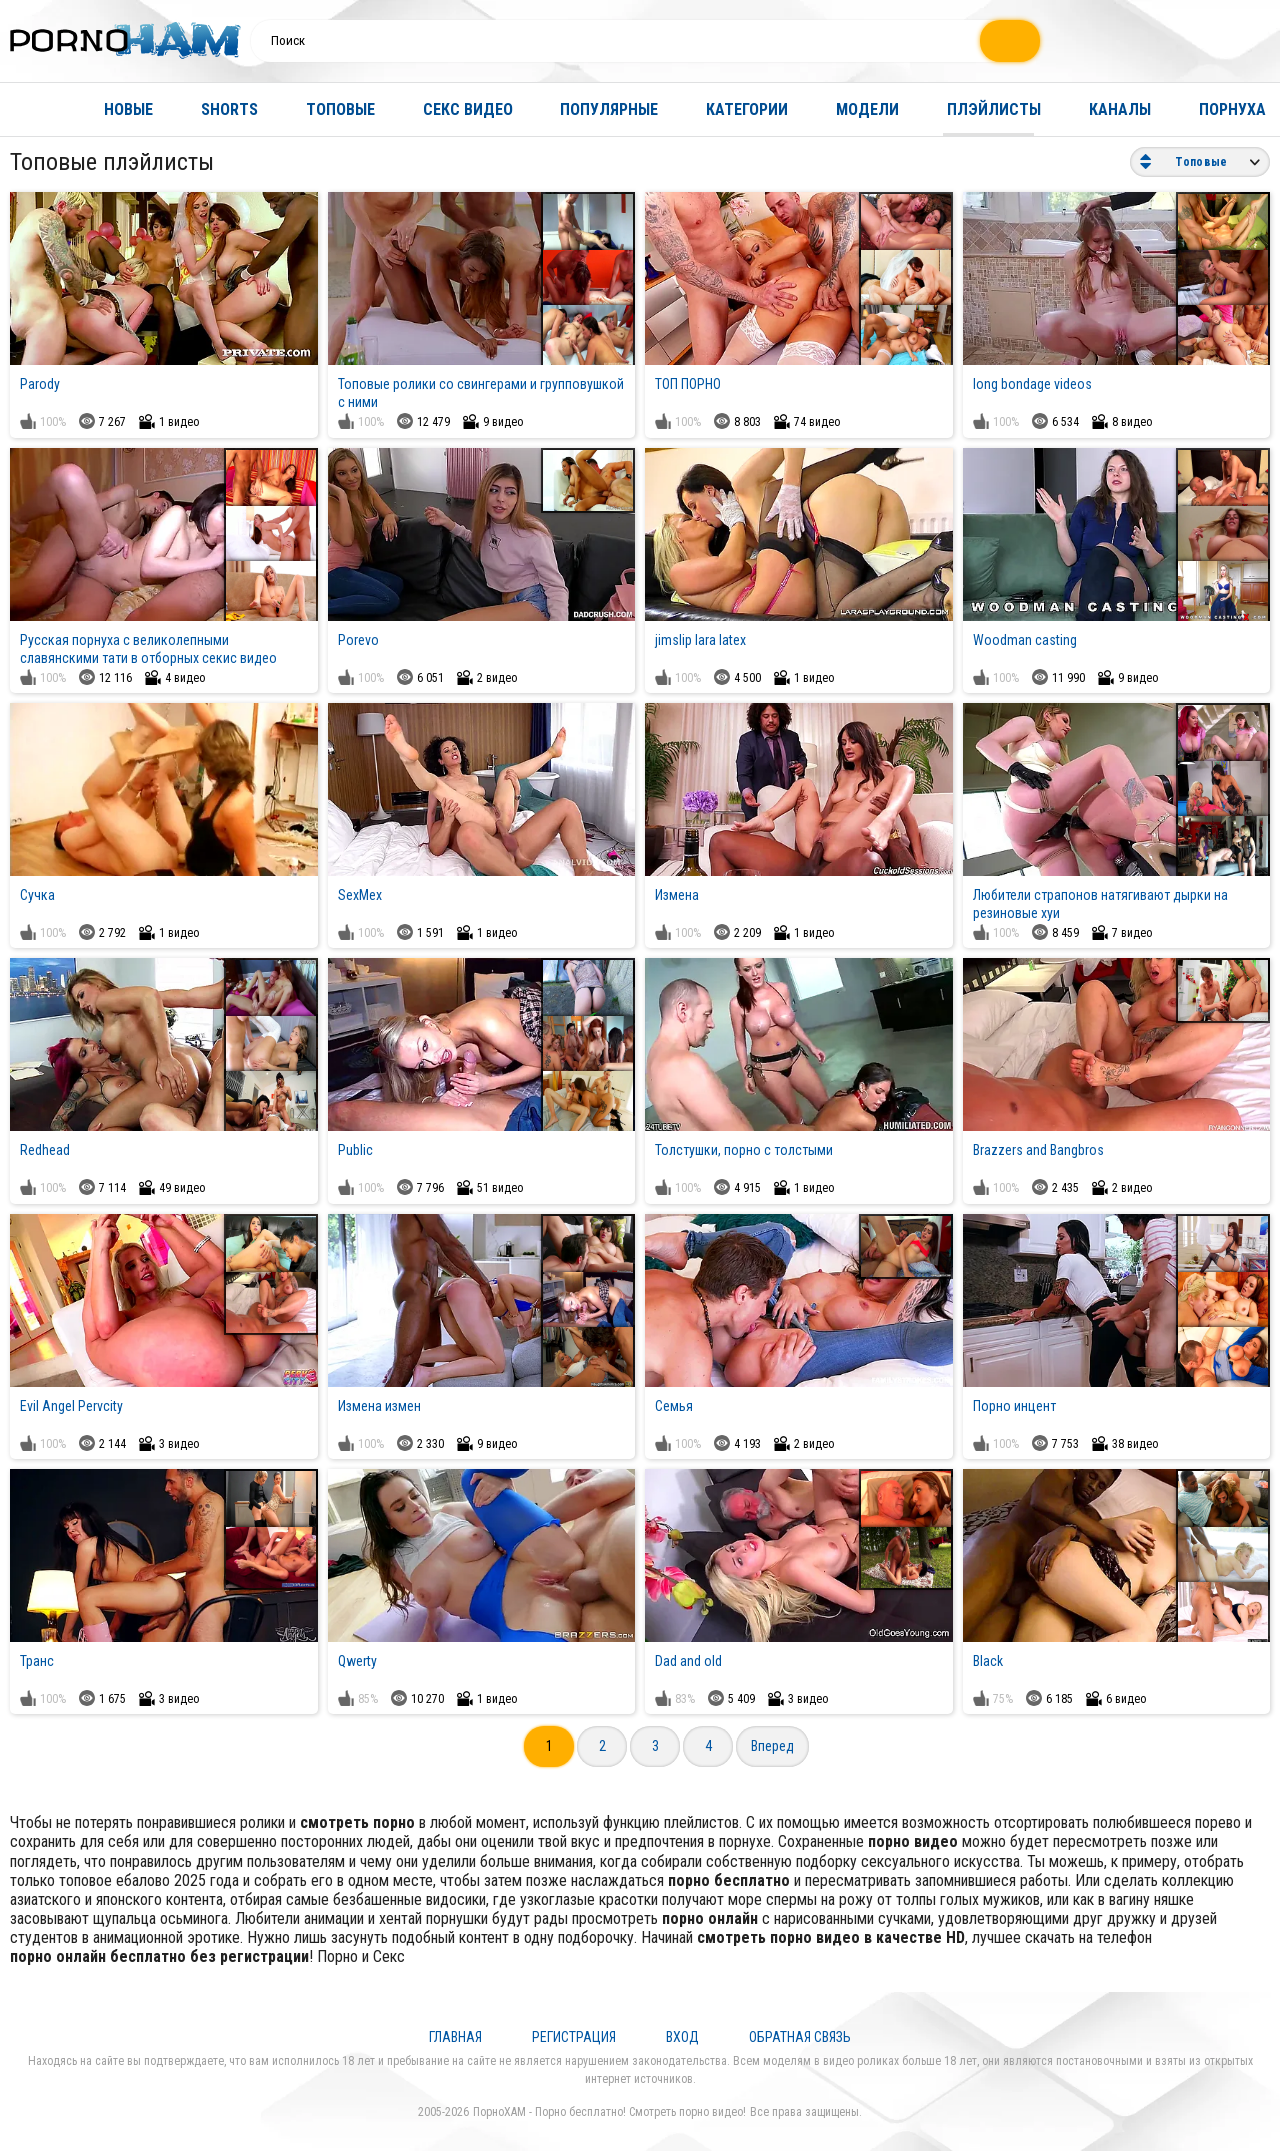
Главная (35, 109)
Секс (389, 1956)
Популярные (609, 109)
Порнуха (1232, 109)
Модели (867, 109)
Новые (128, 109)
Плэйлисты (994, 109)
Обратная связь (800, 2037)
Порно (337, 1956)
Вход (682, 2037)
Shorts (229, 109)
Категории (747, 109)
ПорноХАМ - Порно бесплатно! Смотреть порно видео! (609, 2112)
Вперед (772, 1746)
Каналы (1120, 109)
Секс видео (468, 109)
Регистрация (574, 2037)
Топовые (340, 109)
